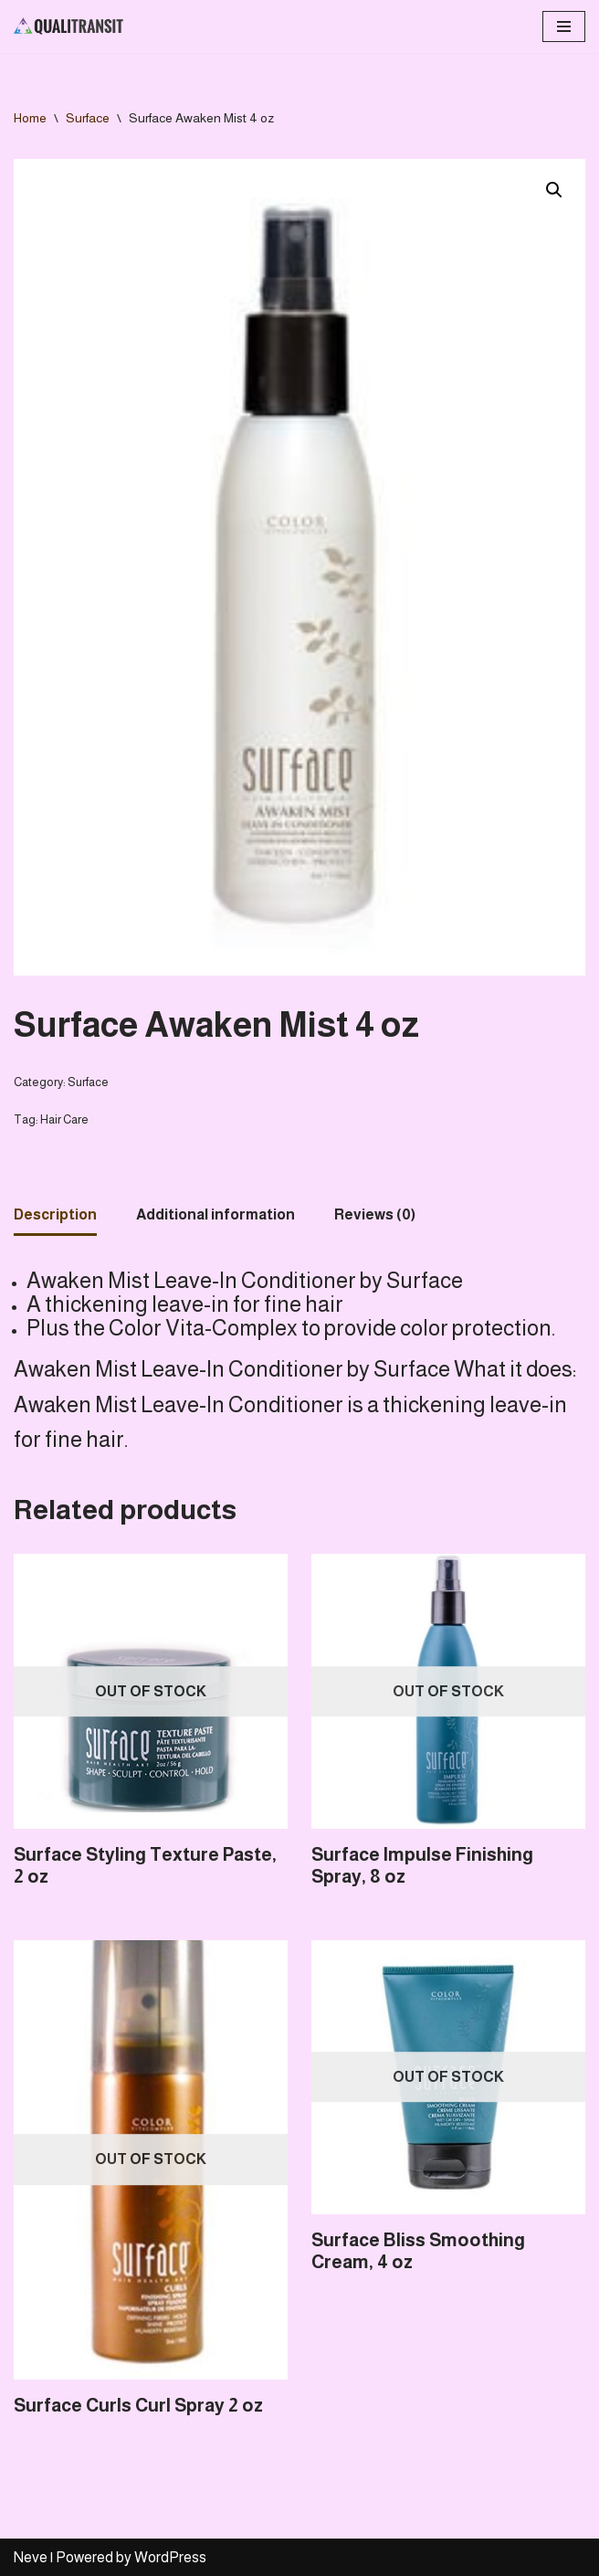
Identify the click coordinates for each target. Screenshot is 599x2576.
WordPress (170, 2557)
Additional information (215, 1214)
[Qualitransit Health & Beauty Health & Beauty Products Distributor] (68, 26)
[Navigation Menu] (563, 26)
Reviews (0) (374, 1214)
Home (30, 118)
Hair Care (64, 1119)
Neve (30, 2557)
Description (55, 1214)
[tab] (55, 1216)
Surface (88, 118)
